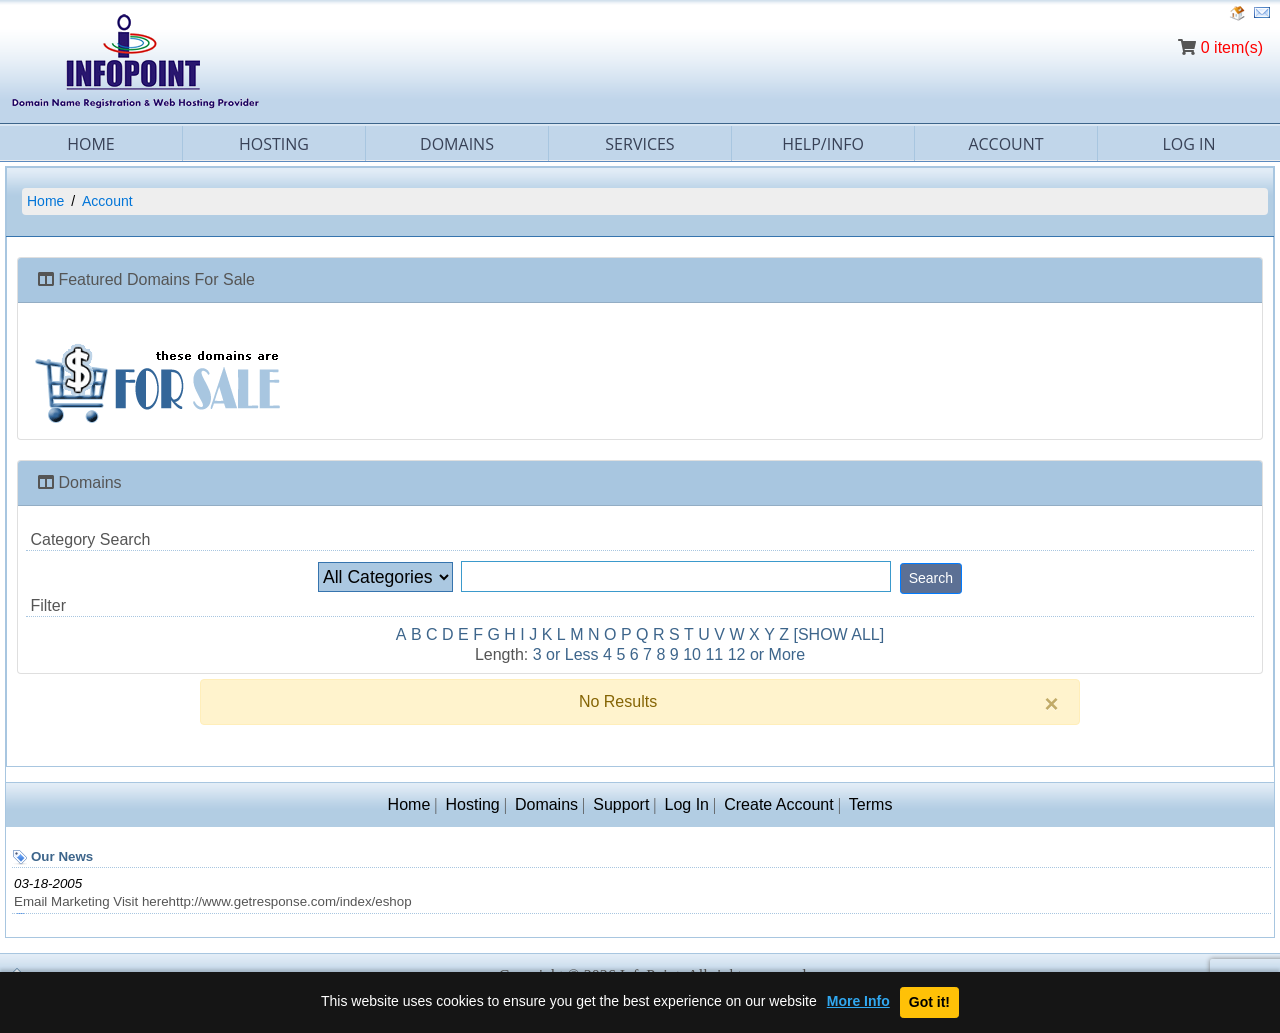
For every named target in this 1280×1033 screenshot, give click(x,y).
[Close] (1052, 704)
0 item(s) (1232, 47)
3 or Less (566, 654)
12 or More (766, 654)
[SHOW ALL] (839, 634)
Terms (871, 804)
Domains (457, 144)
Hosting (274, 144)
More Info (858, 1001)
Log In (1188, 144)
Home (91, 144)
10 (692, 654)
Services (639, 144)
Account (1005, 144)
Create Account (778, 804)
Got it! (929, 1002)
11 (714, 654)
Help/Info (823, 144)
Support (621, 804)
